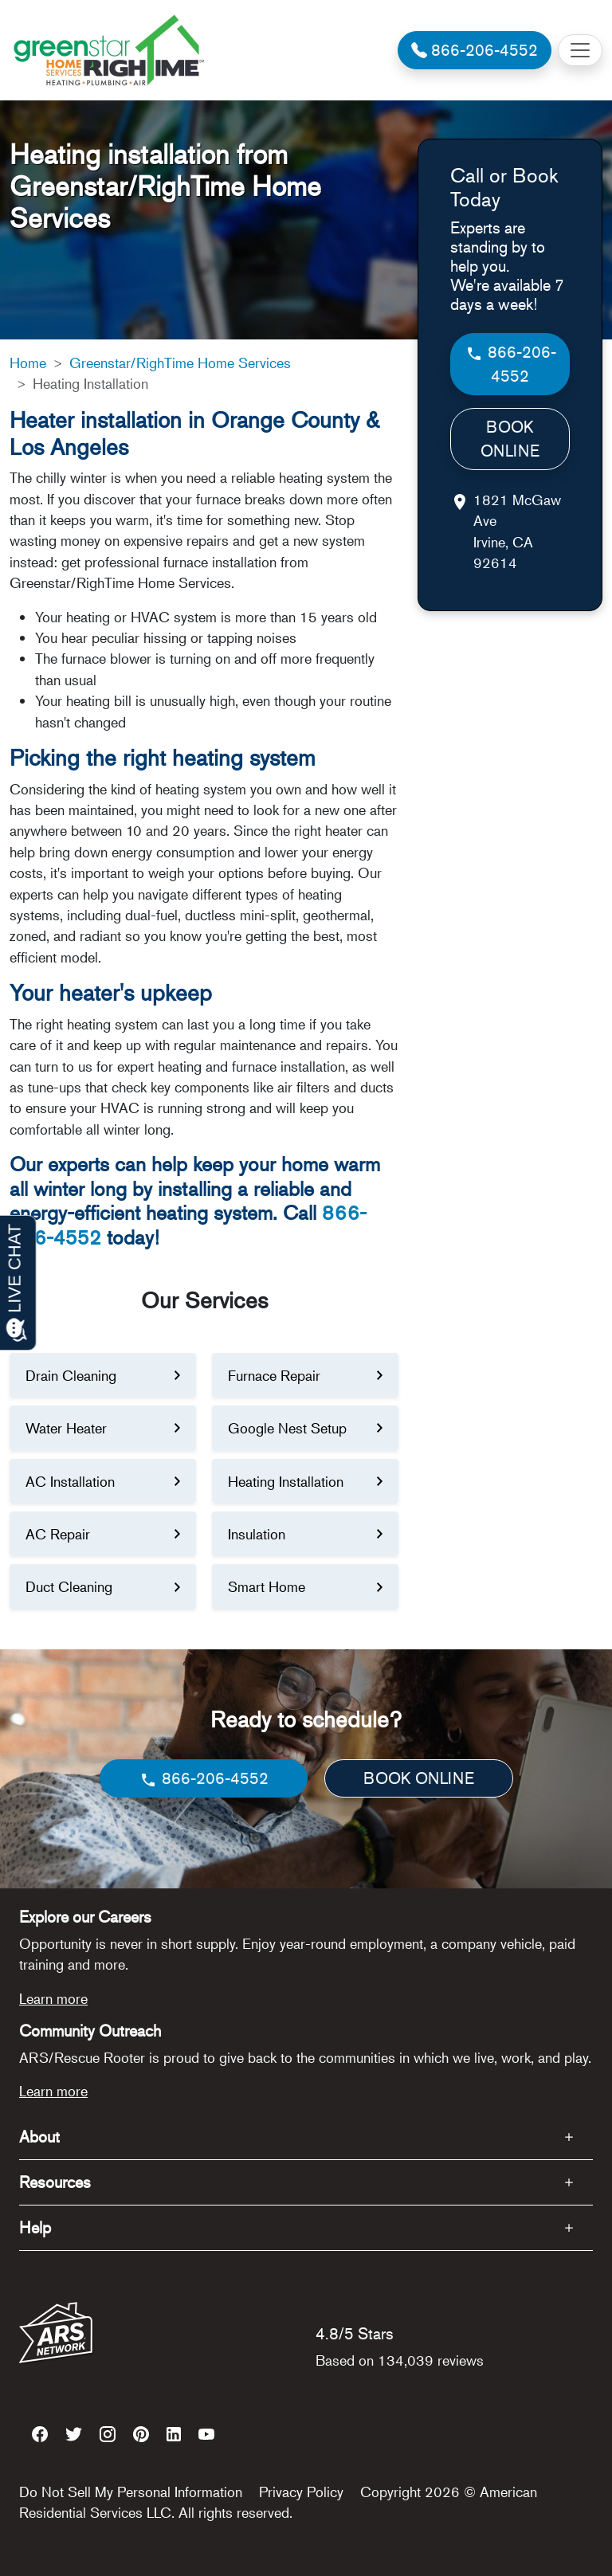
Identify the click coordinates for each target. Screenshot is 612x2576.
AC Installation (70, 1481)
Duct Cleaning (69, 1586)
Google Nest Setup (287, 1428)
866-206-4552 (510, 364)
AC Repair (58, 1534)
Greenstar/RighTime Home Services (180, 362)
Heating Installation (285, 1481)
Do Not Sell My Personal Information (130, 2491)
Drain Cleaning (71, 1375)
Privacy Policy (301, 2491)
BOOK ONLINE (510, 439)
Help (35, 2227)
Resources (55, 2182)
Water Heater (66, 1428)
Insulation (256, 1534)
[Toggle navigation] (580, 50)
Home (28, 362)
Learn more (53, 1998)
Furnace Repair (274, 1375)
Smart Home (266, 1586)
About (39, 2137)
